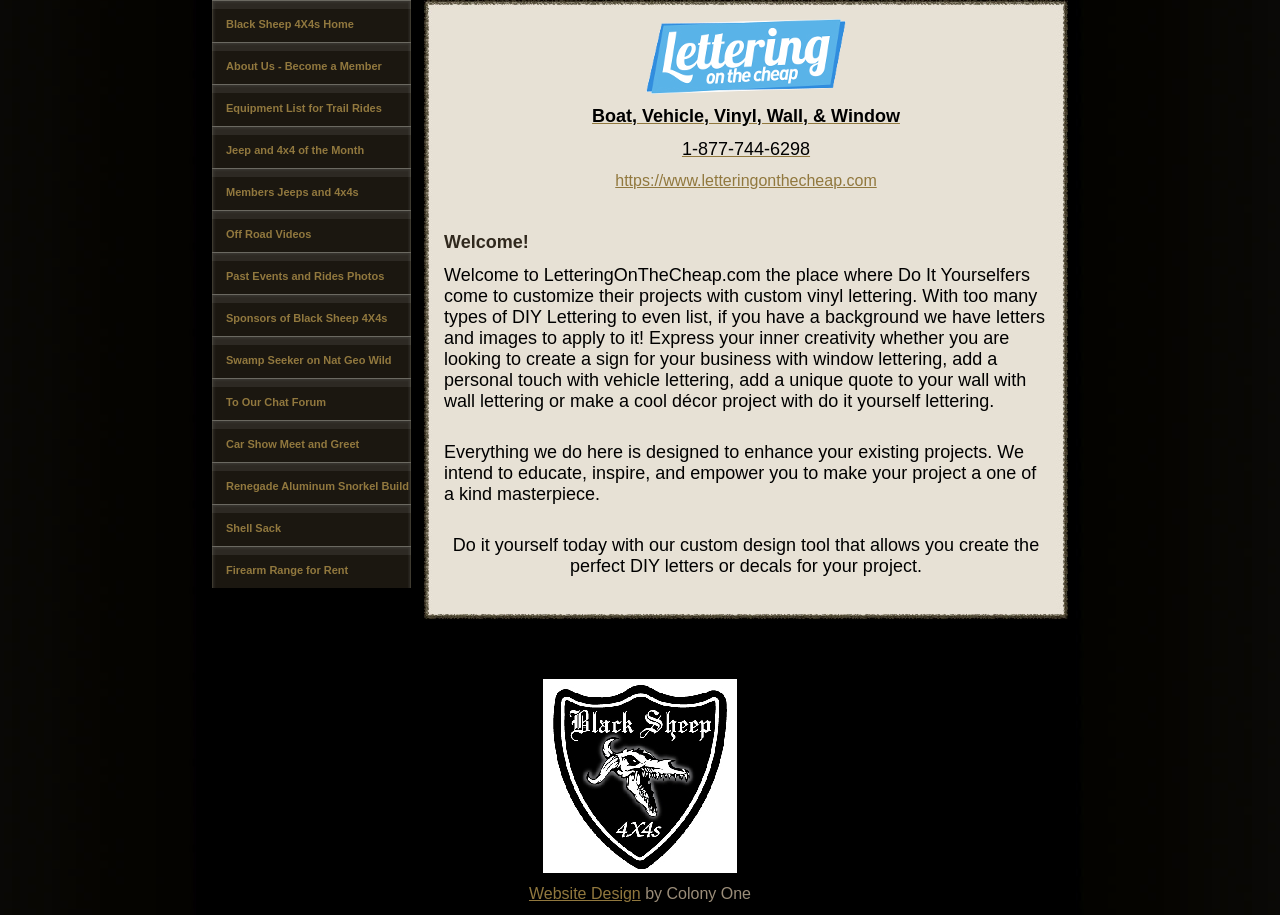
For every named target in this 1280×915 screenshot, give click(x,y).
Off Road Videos (268, 234)
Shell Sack (253, 528)
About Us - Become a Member (304, 66)
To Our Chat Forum (276, 402)
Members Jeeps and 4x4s (292, 192)
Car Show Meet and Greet (292, 444)
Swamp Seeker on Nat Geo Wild (309, 360)
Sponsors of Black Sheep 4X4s (306, 318)
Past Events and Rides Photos (305, 276)
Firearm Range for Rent (287, 570)
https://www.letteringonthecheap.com (745, 180)
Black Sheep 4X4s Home (290, 24)
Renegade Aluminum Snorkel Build (317, 486)
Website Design (585, 893)
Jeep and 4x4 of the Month (295, 150)
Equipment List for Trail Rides (304, 108)
